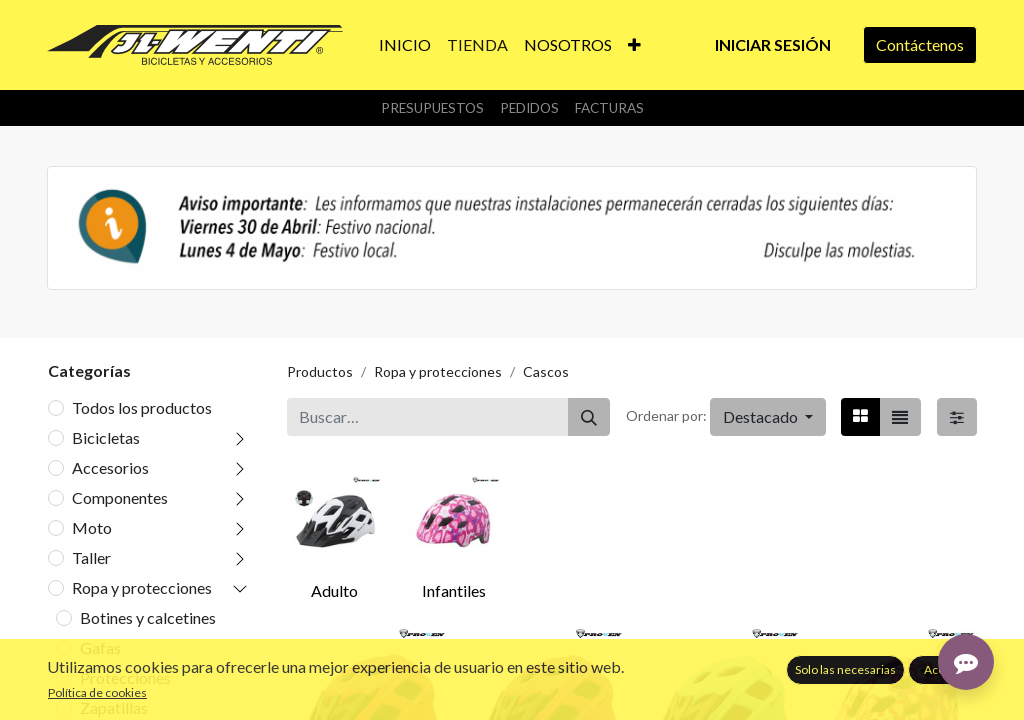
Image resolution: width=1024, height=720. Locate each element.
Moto (92, 527)
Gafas (100, 647)
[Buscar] (589, 417)
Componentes (120, 497)
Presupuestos (432, 108)
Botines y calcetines (148, 617)
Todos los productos (142, 407)
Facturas (609, 108)
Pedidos (529, 108)
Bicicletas (106, 437)
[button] (634, 45)
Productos (320, 371)
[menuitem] (405, 45)
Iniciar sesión (773, 44)
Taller (91, 557)
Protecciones (125, 677)
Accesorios (110, 467)
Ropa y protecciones (142, 587)
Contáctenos (920, 44)
